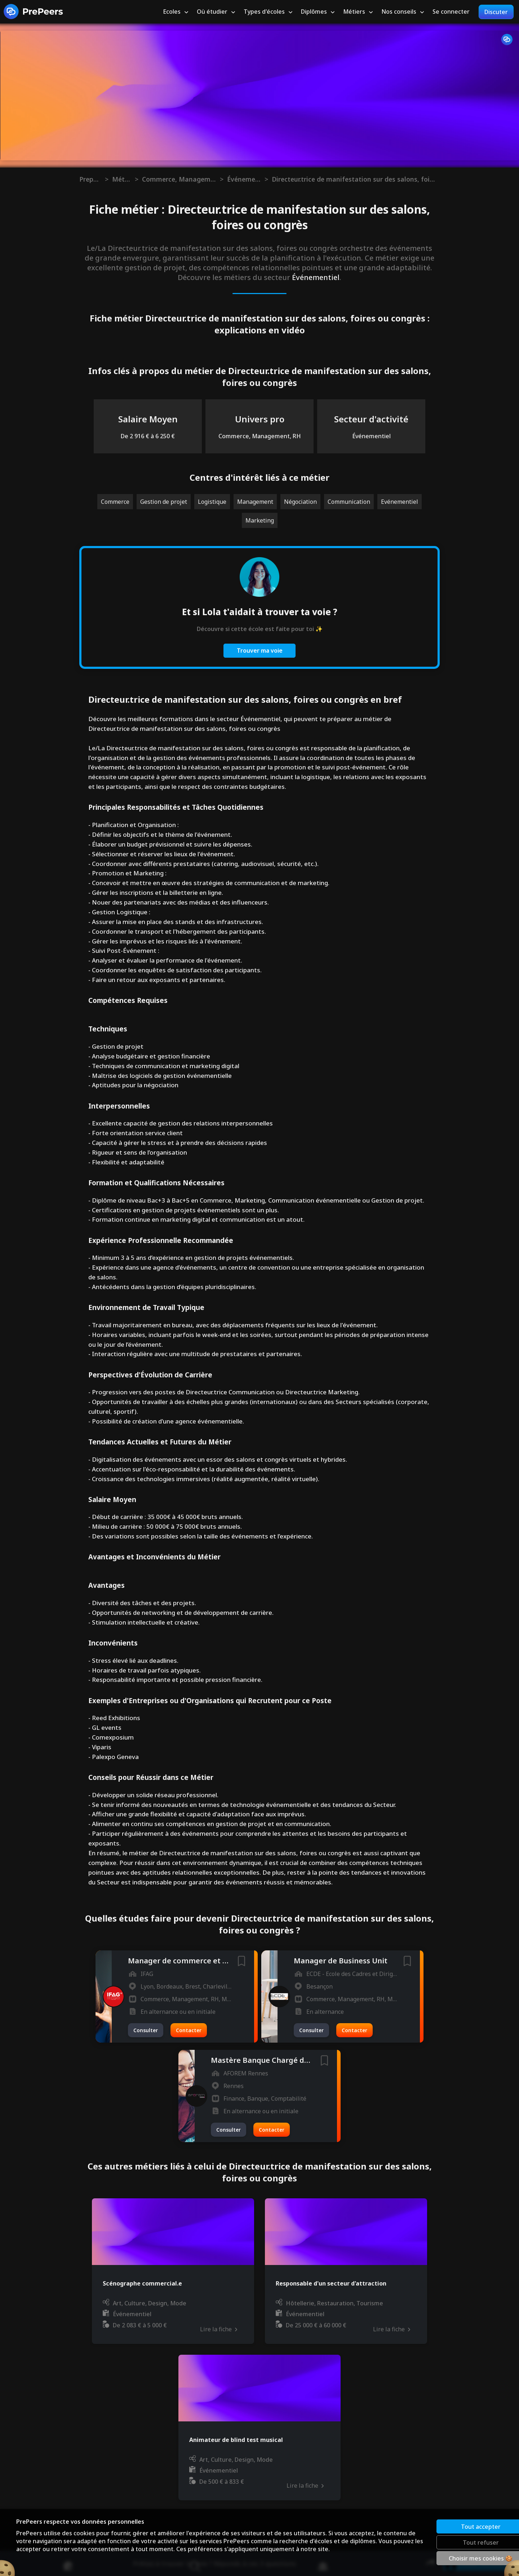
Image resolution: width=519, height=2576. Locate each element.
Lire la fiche (218, 2329)
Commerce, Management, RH (179, 179)
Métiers (121, 179)
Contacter (188, 2030)
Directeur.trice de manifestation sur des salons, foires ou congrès (354, 179)
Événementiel (244, 179)
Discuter (496, 12)
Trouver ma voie (260, 650)
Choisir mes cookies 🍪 (456, 2558)
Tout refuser (456, 2542)
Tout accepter (455, 2526)
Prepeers (90, 179)
